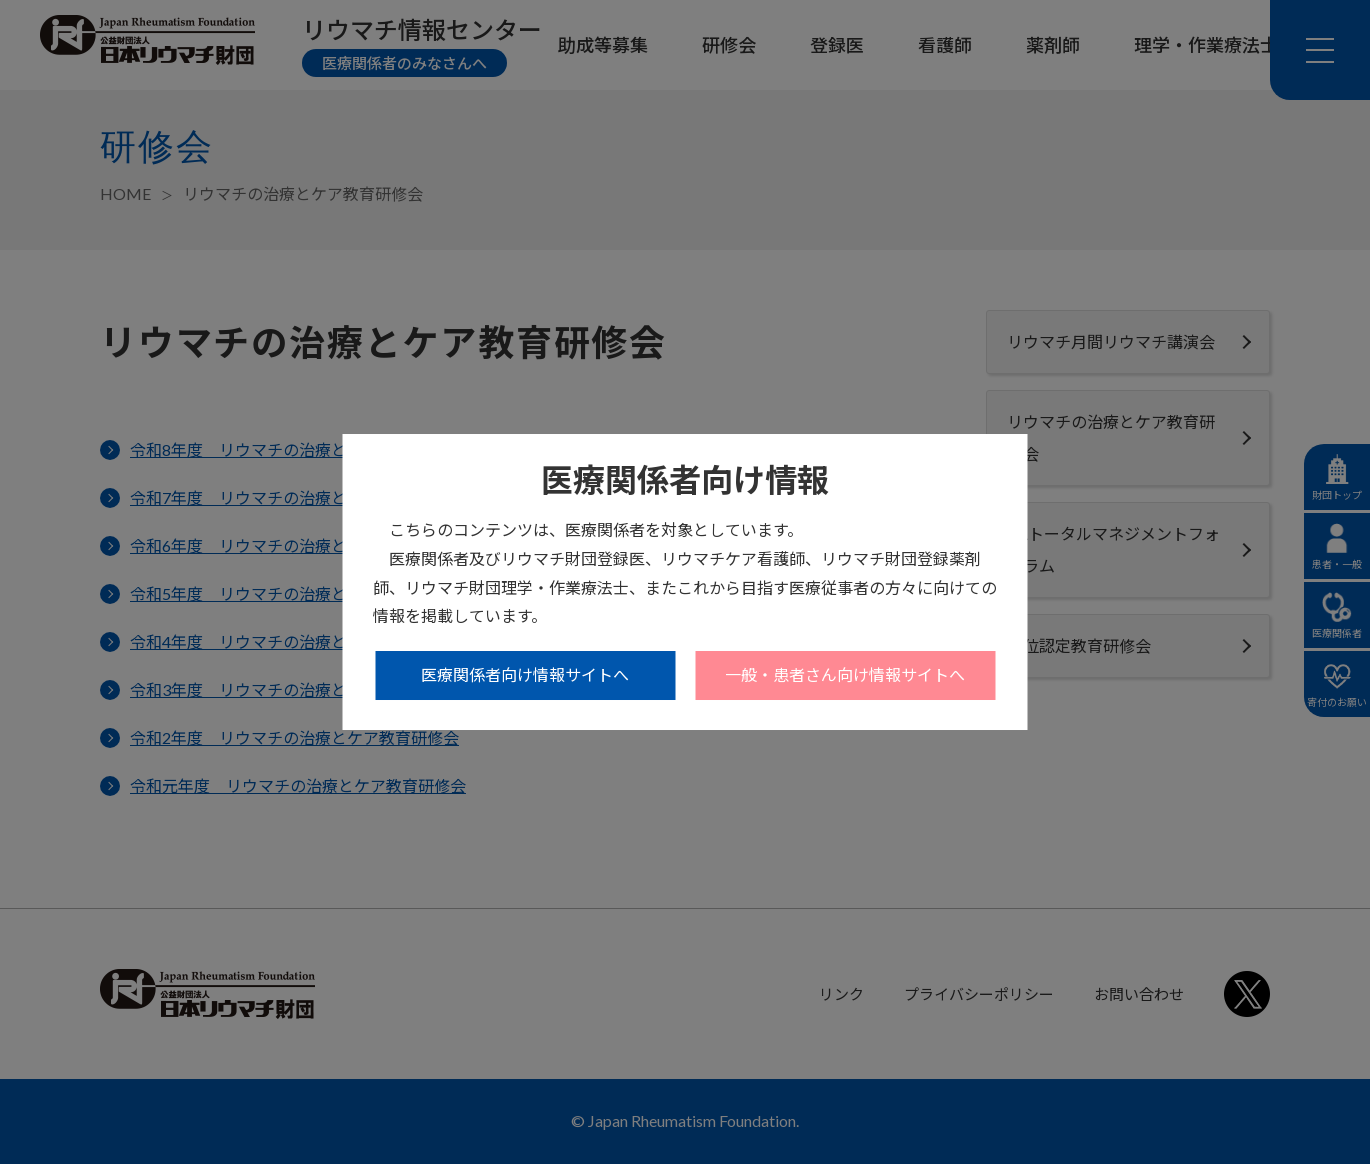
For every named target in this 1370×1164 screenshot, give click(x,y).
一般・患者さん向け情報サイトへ (845, 674)
